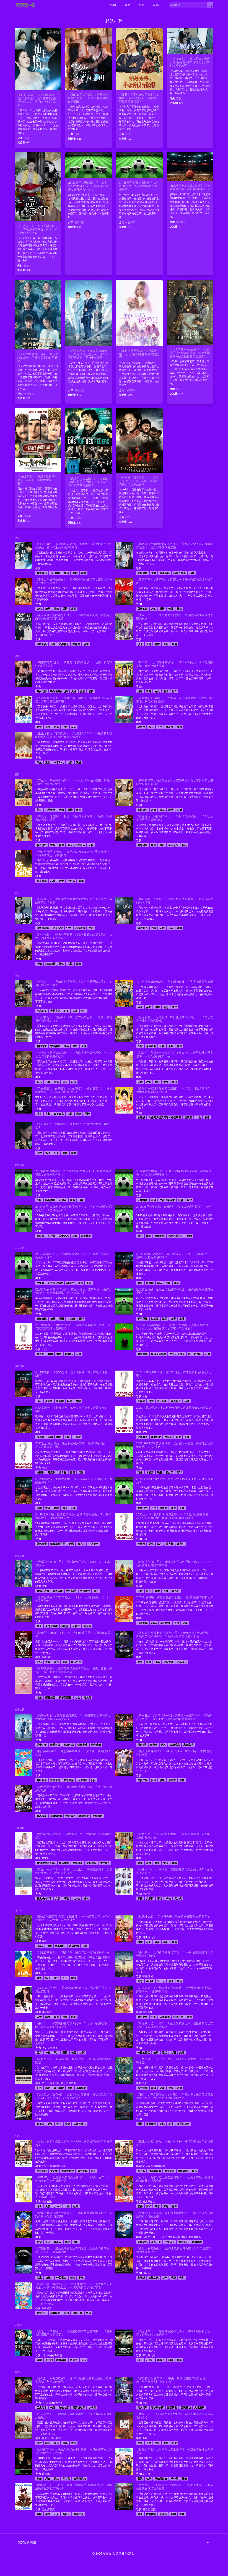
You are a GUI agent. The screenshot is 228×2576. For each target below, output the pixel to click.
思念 (140, 644)
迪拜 (148, 1590)
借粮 (56, 608)
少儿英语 (82, 1780)
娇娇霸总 (64, 644)
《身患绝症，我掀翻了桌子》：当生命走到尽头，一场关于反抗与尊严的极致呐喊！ (174, 818)
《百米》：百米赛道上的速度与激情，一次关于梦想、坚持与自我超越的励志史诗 (174, 2179)
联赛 (180, 1200)
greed (57, 2206)
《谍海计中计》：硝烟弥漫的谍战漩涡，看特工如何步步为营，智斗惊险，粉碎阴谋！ (173, 2332)
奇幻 (74, 1046)
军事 (181, 2514)
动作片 (78, 518)
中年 (140, 1007)
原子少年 (42, 1744)
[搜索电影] (188, 5)
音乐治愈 (175, 1744)
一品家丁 (42, 1010)
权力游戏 (42, 845)
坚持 (140, 2206)
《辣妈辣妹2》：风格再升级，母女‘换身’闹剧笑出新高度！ (173, 1916)
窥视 (56, 2016)
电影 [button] (156, 5)
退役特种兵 (43, 928)
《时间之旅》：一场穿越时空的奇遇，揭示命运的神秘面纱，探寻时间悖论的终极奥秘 (174, 1989)
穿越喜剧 (55, 1010)
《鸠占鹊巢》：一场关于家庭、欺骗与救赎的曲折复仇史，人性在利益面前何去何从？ (73, 936)
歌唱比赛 (84, 1815)
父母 (56, 1153)
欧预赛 (163, 1508)
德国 (52, 1318)
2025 (154, 1623)
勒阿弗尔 (50, 1200)
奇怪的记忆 (144, 2052)
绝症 (153, 845)
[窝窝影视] (38, 5)
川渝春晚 (142, 1623)
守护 (68, 928)
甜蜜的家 (142, 608)
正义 (56, 2514)
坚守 (56, 1978)
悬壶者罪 (151, 1046)
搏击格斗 (181, 222)
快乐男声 (76, 1662)
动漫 (173, 2277)
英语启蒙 (69, 1780)
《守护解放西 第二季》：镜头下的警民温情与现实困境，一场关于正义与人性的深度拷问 (173, 2380)
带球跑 (76, 644)
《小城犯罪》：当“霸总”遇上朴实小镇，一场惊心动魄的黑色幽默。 (73, 2060)
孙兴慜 (40, 1354)
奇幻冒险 (197, 2241)
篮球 (176, 1283)
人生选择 (165, 2016)
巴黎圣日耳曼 (57, 1543)
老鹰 (39, 1508)
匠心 (65, 1978)
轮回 (47, 2443)
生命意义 (173, 845)
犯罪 (39, 2088)
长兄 (39, 1082)
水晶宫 (150, 1472)
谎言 (39, 1113)
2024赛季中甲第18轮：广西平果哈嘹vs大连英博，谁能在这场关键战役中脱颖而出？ (173, 1172)
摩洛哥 (141, 1543)
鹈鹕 (56, 1508)
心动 (77, 1697)
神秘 (47, 2052)
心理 (173, 2052)
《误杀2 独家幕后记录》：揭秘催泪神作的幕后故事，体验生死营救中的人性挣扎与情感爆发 (190, 352)
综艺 (93, 2170)
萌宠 (39, 2241)
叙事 (165, 2443)
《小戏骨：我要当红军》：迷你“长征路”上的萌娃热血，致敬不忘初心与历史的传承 (139, 480)
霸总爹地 (165, 573)
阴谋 (170, 2360)
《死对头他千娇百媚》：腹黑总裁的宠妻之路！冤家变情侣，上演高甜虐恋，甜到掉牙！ (73, 853)
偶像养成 (82, 1744)
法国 (61, 1318)
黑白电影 (42, 691)
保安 (148, 1007)
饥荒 (148, 691)
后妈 (148, 1082)
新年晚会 (165, 1623)
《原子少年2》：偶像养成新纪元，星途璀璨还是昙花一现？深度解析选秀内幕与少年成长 (88, 354)
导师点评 (85, 1590)
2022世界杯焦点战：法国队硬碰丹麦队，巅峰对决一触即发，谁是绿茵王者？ (71, 1445)
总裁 (52, 880)
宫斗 (52, 845)
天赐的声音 (43, 1590)
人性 (153, 608)
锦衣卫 (40, 2123)
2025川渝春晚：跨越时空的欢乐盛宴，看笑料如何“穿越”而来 (174, 1597)
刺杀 (39, 2478)
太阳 (140, 1283)
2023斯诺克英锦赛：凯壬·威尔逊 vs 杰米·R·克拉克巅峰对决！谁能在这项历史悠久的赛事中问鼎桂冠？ (172, 1326)
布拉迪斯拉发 (55, 1283)
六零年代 (50, 809)
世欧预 (155, 1318)
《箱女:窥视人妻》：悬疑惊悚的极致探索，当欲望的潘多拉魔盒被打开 (72, 1989)
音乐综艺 (71, 1590)
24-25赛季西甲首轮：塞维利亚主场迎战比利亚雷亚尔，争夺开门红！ (174, 1208)
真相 (47, 1113)
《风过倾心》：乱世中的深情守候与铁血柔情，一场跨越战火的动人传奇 (174, 900)
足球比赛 (86, 1235)
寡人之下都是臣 (76, 845)
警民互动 (186, 2407)
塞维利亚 (160, 1235)
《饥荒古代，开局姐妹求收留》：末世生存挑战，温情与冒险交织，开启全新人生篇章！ (174, 664)
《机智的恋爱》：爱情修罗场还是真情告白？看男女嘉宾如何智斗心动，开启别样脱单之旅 (73, 1670)
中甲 (153, 1200)
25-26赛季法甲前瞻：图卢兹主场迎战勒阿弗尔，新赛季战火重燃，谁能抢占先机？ (88, 186)
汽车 (157, 1662)
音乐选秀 (80, 390)
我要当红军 (78, 2407)
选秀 (56, 1662)
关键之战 (64, 1235)
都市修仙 (42, 573)
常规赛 (60, 1401)
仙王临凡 (55, 573)
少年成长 (96, 1744)
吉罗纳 (81, 1543)
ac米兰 (70, 1283)
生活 (179, 809)
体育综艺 (130, 222)
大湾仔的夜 (51, 1626)
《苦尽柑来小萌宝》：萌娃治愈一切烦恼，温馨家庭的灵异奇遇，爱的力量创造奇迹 (73, 699)
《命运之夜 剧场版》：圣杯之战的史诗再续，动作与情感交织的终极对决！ (173, 2250)
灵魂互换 (42, 644)
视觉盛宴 (61, 2360)
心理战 (141, 1117)
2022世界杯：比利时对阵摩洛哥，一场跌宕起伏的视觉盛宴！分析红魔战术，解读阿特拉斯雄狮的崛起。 (172, 1516)
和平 (151, 727)
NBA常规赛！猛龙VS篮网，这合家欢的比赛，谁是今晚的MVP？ (190, 187)
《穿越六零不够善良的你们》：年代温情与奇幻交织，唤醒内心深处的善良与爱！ (139, 98)
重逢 (157, 1863)
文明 (140, 2443)
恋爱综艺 (50, 1697)
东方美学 (55, 1046)
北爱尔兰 (142, 1508)
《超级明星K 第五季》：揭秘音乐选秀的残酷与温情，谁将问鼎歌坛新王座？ (73, 1788)
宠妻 (61, 880)
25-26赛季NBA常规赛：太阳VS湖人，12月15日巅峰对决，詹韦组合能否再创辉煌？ (173, 1255)
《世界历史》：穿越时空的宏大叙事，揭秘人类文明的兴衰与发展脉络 (174, 2415)
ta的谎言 (59, 1113)
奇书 (58, 2123)
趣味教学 (42, 1780)
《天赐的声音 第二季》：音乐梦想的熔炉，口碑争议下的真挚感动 (37, 357)
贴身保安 (58, 928)
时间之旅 (178, 2016)
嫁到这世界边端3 (46, 1863)
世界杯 (68, 1354)
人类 (148, 2443)
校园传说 (151, 2123)
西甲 (140, 1235)
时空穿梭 (142, 2016)
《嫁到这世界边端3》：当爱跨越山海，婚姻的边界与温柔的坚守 (139, 354)
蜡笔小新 (42, 2313)
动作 (164, 2277)
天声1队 (142, 1744)
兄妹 (47, 1082)
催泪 (49, 1945)
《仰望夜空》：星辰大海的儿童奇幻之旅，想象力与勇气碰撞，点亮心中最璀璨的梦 (72, 2250)
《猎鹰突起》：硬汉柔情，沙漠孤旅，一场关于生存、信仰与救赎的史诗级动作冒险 (174, 2486)
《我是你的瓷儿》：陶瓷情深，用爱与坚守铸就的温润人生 (72, 1952)
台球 (207, 1354)
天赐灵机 (142, 2241)
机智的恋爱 (65, 1697)
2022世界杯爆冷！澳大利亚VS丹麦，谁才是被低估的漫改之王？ (173, 1374)
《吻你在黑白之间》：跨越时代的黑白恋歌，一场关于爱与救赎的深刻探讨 (88, 98)
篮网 (78, 1401)
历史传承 (42, 2407)
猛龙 (69, 1401)
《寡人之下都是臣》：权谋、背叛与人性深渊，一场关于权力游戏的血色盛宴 (73, 818)
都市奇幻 (183, 2241)
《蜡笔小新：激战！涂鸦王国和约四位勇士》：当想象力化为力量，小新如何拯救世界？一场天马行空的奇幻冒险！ (73, 2285)
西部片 (66, 2514)
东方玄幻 (156, 2241)
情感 (179, 727)
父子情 (150, 1898)
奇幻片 (180, 389)
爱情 (127, 134)
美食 (39, 1626)
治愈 (65, 727)
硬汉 (174, 1007)
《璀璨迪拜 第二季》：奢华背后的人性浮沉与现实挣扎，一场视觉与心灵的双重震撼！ (173, 1563)
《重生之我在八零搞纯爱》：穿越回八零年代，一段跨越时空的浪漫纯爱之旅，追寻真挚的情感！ (73, 735)
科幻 (153, 2016)
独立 (162, 809)
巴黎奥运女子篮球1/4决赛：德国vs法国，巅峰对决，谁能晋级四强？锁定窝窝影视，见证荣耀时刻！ (73, 1291)
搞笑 (174, 1942)
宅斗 (83, 1010)
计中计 (150, 2360)
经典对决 (176, 1401)
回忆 (39, 1662)
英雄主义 (79, 2514)
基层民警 (172, 2407)
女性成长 (142, 809)
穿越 (26, 265)
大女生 (76, 1898)
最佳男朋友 (161, 2478)
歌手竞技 (82, 2170)
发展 (157, 2443)
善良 (39, 809)
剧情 (65, 1153)
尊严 (162, 845)
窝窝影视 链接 (27, 2542)
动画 (61, 809)
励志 (165, 1007)
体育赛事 (142, 1354)
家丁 (66, 1010)
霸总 (178, 98)
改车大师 (168, 1662)
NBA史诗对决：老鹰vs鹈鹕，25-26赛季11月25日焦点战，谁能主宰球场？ (73, 1480)
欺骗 (39, 963)
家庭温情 (142, 573)
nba (168, 1283)
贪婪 (47, 2206)
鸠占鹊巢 (50, 963)
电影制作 (60, 1945)
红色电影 (64, 2407)
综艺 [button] (142, 5)
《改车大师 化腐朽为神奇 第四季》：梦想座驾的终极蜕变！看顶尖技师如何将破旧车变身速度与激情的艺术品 (174, 1634)
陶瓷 (39, 1978)
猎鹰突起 (151, 2514)
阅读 (66, 1898)
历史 (174, 2443)
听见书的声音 (44, 1898)
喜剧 (74, 573)
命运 (165, 644)
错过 (39, 2443)
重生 (47, 762)
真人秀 (175, 1590)
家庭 (83, 573)
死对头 (71, 880)
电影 (148, 2478)
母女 (148, 1942)
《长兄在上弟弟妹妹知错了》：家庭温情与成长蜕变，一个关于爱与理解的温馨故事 (73, 1054)
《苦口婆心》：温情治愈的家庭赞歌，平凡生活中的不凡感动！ (72, 1125)
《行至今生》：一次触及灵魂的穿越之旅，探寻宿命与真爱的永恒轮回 (73, 2415)
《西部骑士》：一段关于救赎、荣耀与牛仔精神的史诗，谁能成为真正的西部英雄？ (73, 2486)
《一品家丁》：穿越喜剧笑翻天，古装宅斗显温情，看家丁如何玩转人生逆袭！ (37, 229)
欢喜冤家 (42, 880)
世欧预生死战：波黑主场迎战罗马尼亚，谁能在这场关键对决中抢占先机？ (174, 1291)
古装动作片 (80, 2123)
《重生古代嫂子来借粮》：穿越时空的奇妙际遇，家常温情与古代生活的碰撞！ (73, 581)
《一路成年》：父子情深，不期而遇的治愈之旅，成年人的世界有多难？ (174, 1871)
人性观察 (199, 2407)
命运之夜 (154, 2277)
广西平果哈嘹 (167, 1200)
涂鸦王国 (77, 2313)
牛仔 (47, 2514)
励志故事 (42, 1815)
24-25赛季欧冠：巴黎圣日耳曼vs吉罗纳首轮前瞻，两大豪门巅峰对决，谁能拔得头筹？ (73, 1516)
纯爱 (70, 762)
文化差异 (91, 1863)
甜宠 (86, 644)
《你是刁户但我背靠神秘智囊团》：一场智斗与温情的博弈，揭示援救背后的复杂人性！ (174, 1090)
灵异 (26, 138)
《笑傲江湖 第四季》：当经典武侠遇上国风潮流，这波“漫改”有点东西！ (174, 1752)
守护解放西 (157, 2407)
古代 (39, 608)
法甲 (39, 1200)
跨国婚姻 (64, 1863)
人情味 (76, 1626)
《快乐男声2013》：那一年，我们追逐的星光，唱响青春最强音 (72, 1634)
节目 (176, 1623)
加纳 (58, 1354)
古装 (74, 1010)
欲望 (75, 2206)
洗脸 (170, 2123)
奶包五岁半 (179, 573)
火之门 (49, 2360)
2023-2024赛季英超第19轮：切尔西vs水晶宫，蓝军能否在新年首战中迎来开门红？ (174, 1445)
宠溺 (153, 573)
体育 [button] (127, 5)
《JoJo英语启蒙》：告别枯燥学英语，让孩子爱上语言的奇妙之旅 (73, 1752)
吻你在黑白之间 (59, 691)
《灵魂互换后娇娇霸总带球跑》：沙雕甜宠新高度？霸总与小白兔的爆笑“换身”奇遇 (73, 616)
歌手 (96, 1590)
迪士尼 (161, 1981)
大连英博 (142, 1200)
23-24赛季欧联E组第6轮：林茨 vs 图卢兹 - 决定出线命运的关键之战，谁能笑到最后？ (74, 1208)
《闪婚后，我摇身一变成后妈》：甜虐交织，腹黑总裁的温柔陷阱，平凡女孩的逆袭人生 (174, 1054)
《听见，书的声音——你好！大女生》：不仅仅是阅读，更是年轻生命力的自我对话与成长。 (73, 1871)
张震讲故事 (183, 2123)
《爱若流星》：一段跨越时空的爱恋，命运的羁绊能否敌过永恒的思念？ (174, 616)
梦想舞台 (97, 1815)
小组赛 (40, 1283)
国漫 (153, 2088)
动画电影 (55, 2313)
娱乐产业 (69, 1744)
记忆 (164, 2052)
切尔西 (169, 1472)
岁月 (148, 1863)
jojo (93, 1780)
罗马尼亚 (142, 1318)
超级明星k (56, 1815)
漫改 (77, 134)
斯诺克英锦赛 (158, 1354)
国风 (153, 1780)
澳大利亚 (162, 1401)
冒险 (170, 2088)
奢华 (157, 1590)
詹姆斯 (150, 1283)
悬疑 (170, 1046)
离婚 (153, 809)
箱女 (47, 2016)
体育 (173, 1508)
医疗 (140, 1046)
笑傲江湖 (142, 1780)
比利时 (180, 1543)
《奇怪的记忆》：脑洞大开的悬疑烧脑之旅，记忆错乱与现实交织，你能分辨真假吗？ (174, 2025)
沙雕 (52, 644)
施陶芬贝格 (80, 2478)
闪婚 (140, 1082)
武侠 (181, 1780)
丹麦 (151, 1401)
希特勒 (66, 2478)
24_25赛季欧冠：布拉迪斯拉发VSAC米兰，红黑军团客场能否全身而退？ (138, 186)
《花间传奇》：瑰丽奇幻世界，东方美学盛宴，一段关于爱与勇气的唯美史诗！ (73, 1019)
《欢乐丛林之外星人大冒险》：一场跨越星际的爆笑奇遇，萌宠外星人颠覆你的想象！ (73, 2214)
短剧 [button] (113, 5)
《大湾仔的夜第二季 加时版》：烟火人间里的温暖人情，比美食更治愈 (72, 1599)
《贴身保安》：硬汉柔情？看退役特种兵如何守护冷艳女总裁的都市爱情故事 (190, 62)
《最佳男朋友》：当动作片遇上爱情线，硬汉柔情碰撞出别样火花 (174, 2451)
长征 (52, 2407)
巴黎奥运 (42, 1318)
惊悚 (170, 608)
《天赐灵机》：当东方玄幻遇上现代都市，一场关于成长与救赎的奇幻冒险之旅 (174, 2214)
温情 (65, 608)
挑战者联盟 (67, 2170)
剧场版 (141, 2277)
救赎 (179, 608)
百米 (148, 2206)
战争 (153, 928)
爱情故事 (78, 1863)
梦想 (140, 1662)
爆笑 (140, 1942)
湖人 (159, 1283)
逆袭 (157, 1007)
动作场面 (42, 2170)
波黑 (164, 1318)
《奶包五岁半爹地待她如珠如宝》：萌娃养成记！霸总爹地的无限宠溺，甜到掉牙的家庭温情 (174, 545)
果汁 (56, 2052)
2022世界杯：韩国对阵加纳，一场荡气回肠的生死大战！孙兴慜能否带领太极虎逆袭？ (72, 1326)
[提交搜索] (210, 5)
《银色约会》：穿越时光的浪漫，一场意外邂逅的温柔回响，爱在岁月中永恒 (174, 1835)
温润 (47, 1978)
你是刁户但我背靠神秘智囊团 (165, 1117)
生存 (174, 691)
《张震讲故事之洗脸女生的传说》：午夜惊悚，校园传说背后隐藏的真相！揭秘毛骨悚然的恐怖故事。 (174, 2096)
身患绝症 (142, 845)
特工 (140, 2360)
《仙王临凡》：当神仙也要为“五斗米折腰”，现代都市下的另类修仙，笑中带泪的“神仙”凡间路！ (37, 100)
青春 (47, 1662)
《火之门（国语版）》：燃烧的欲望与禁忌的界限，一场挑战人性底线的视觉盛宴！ (88, 481)
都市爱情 (80, 928)
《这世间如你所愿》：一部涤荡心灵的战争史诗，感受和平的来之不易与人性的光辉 (174, 699)
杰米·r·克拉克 (177, 1354)
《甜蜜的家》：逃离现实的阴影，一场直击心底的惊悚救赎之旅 (174, 581)
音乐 (65, 1662)
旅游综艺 (29, 393)
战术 (159, 1543)
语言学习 (55, 1780)
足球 (81, 1200)
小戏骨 (92, 2407)
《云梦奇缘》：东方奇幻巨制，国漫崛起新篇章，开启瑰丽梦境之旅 (174, 2060)
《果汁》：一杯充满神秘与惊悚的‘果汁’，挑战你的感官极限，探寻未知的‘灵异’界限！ (71, 2025)
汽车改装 (182, 1662)
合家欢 (49, 1401)
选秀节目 (55, 1744)
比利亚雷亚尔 (175, 1235)
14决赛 (71, 1318)
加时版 (65, 1626)
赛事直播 (80, 222)
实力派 (54, 2170)
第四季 (172, 1780)
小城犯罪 (81, 2088)
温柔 (140, 1863)
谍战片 (161, 2360)
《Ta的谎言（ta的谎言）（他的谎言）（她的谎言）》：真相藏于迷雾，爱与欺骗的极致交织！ (73, 1090)
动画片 (27, 516)
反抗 (184, 845)
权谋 (61, 845)
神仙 (66, 573)
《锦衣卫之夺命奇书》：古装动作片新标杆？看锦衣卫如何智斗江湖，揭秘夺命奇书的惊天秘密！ (73, 2096)
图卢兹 (62, 1200)
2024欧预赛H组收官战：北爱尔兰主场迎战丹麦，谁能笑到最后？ (174, 1480)
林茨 (74, 1235)
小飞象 (150, 1981)
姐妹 (140, 691)
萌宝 (39, 727)
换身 (157, 1942)
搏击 (39, 2206)
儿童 (39, 2277)
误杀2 (40, 1945)
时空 (157, 644)
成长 (65, 1082)
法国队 (40, 1472)
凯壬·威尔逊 (194, 1354)
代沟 (163, 1744)
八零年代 (59, 762)
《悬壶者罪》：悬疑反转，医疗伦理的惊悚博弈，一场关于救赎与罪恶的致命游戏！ (174, 1019)
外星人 (57, 2241)
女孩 (57, 1898)
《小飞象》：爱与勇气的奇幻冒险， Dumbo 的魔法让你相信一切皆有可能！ (174, 1954)
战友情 (169, 727)
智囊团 (188, 1117)
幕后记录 (74, 1945)
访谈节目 (130, 390)
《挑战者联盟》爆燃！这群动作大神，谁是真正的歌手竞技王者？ (37, 479)
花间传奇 (42, 1046)
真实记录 (142, 2407)
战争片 (129, 517)
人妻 (39, 2016)
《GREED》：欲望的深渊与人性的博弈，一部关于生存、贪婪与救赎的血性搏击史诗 (72, 2179)
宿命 (56, 2443)
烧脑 (156, 2052)
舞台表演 (58, 1590)
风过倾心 (142, 928)
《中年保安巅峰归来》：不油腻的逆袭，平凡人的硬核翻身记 (174, 982)
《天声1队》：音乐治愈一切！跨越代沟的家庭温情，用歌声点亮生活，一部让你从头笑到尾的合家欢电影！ (174, 1717)
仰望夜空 (61, 2277)
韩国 (50, 1354)
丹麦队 (51, 1472)
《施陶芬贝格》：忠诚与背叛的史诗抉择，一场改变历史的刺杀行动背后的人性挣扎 (73, 2451)
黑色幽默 (59, 2088)
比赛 (72, 1200)
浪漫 (174, 644)
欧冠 (80, 1283)
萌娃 (191, 573)
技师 (148, 1662)
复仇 (61, 963)
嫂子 (47, 608)
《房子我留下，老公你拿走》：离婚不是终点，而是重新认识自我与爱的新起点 (174, 782)
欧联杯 (40, 1235)
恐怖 (162, 608)
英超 (140, 1472)
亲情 (47, 727)
